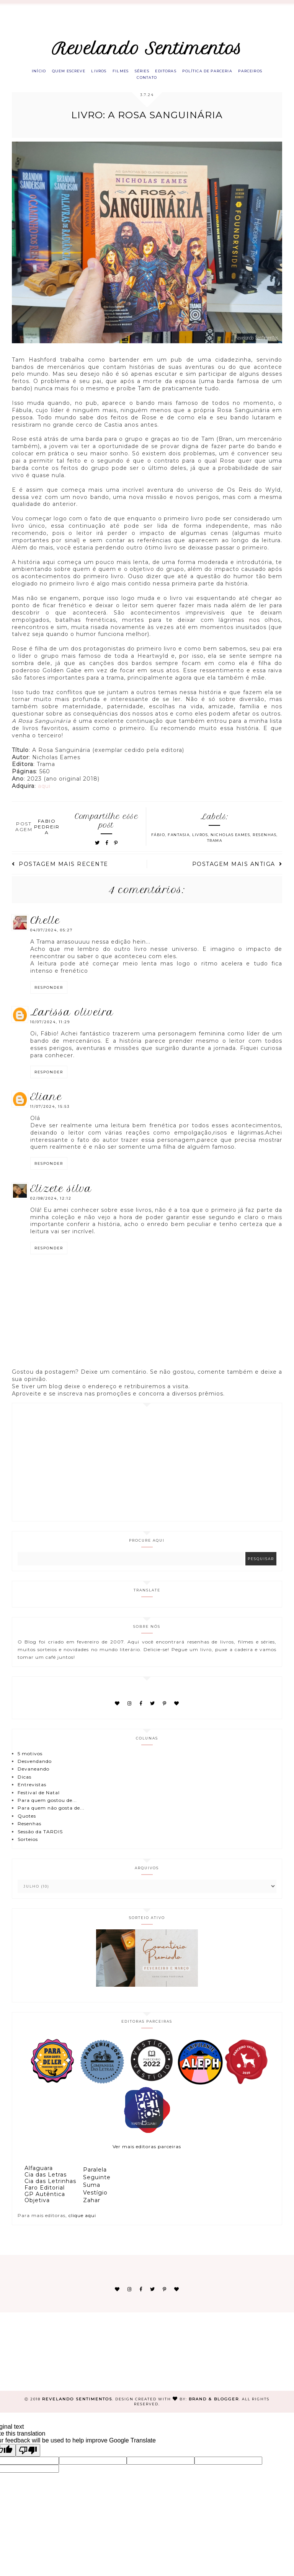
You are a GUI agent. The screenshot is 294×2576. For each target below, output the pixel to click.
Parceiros (131, 82)
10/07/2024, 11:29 (50, 1028)
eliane (46, 1103)
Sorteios (28, 1845)
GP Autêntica (44, 2200)
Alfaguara (38, 2174)
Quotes (27, 1822)
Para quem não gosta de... (51, 1814)
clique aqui (82, 2222)
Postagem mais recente (60, 870)
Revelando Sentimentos (147, 48)
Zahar (91, 2206)
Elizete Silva (61, 1194)
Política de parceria (238, 72)
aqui (44, 792)
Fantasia (178, 841)
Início (36, 72)
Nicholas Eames (230, 841)
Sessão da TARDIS (40, 1838)
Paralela (95, 2176)
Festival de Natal (39, 1799)
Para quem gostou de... (47, 1806)
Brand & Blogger (214, 2405)
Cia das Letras (45, 2181)
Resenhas (264, 841)
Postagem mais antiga (237, 870)
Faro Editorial (44, 2193)
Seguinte (97, 2183)
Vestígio (95, 2199)
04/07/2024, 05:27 (51, 936)
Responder (48, 993)
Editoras (189, 72)
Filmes (134, 72)
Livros (108, 72)
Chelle (45, 927)
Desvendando (35, 1767)
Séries (160, 72)
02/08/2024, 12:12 (51, 1204)
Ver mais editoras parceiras (147, 2153)
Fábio (158, 841)
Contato (165, 82)
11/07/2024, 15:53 (50, 1112)
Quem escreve (72, 72)
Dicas (24, 1783)
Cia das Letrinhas (50, 2187)
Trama (214, 847)
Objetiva (37, 2206)
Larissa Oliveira (72, 1018)
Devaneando (33, 1775)
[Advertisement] (147, 1468)
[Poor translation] (28, 2456)
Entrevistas (32, 1791)
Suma (91, 2191)
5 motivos (30, 1759)
